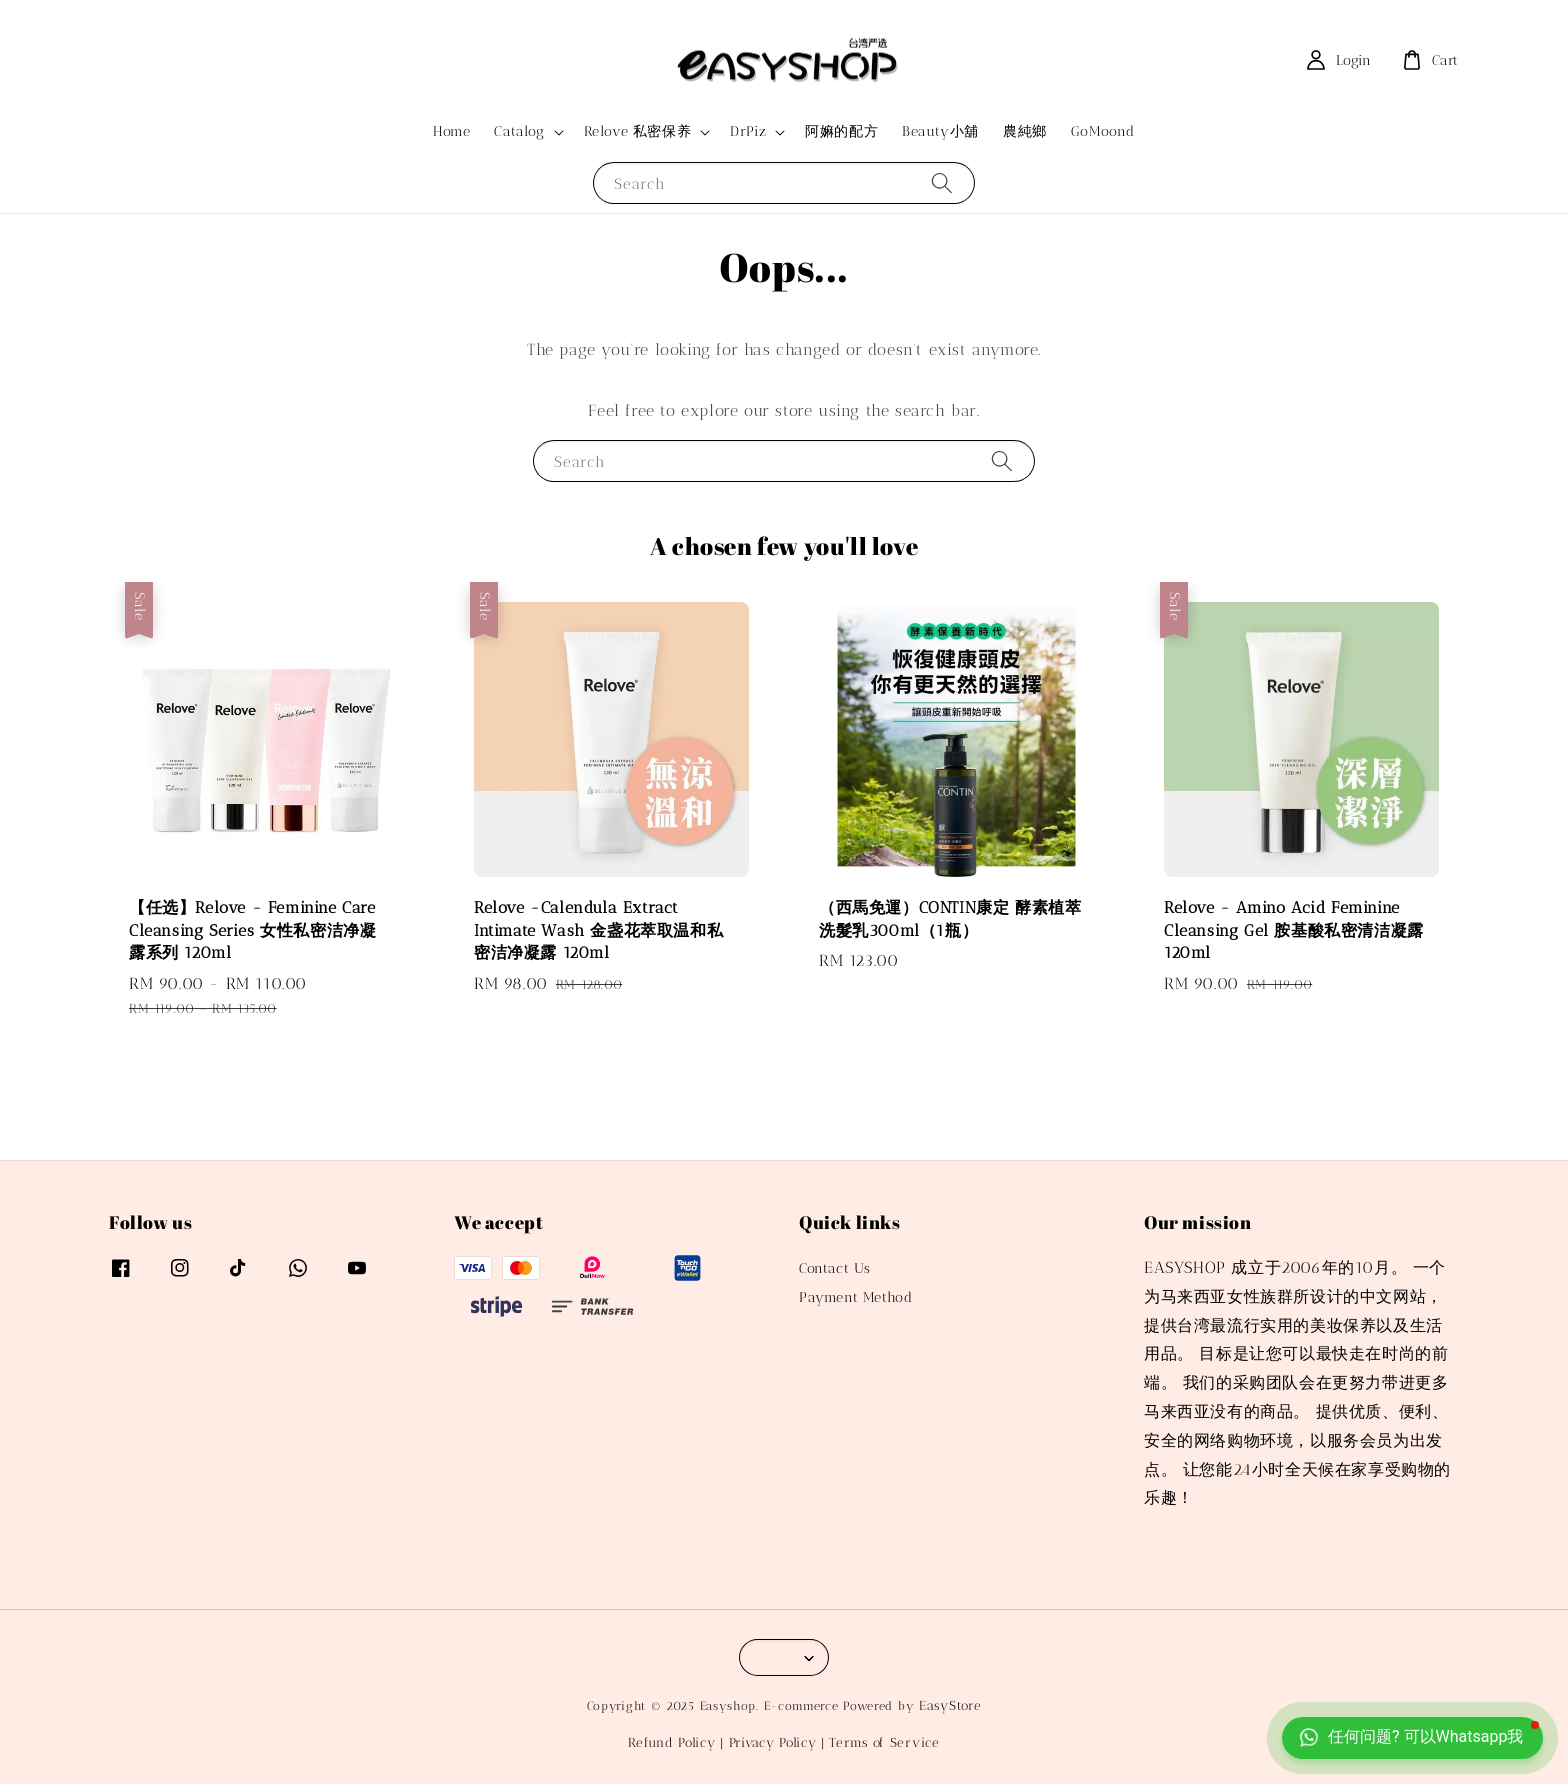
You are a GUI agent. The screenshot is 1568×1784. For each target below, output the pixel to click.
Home (451, 131)
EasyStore (950, 1705)
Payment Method (855, 1297)
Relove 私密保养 (638, 131)
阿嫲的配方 (841, 131)
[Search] (942, 182)
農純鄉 (1025, 131)
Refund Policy (671, 1742)
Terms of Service (884, 1742)
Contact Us (835, 1268)
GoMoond (1103, 131)
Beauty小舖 (940, 131)
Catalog (519, 131)
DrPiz (748, 131)
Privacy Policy (773, 1742)
